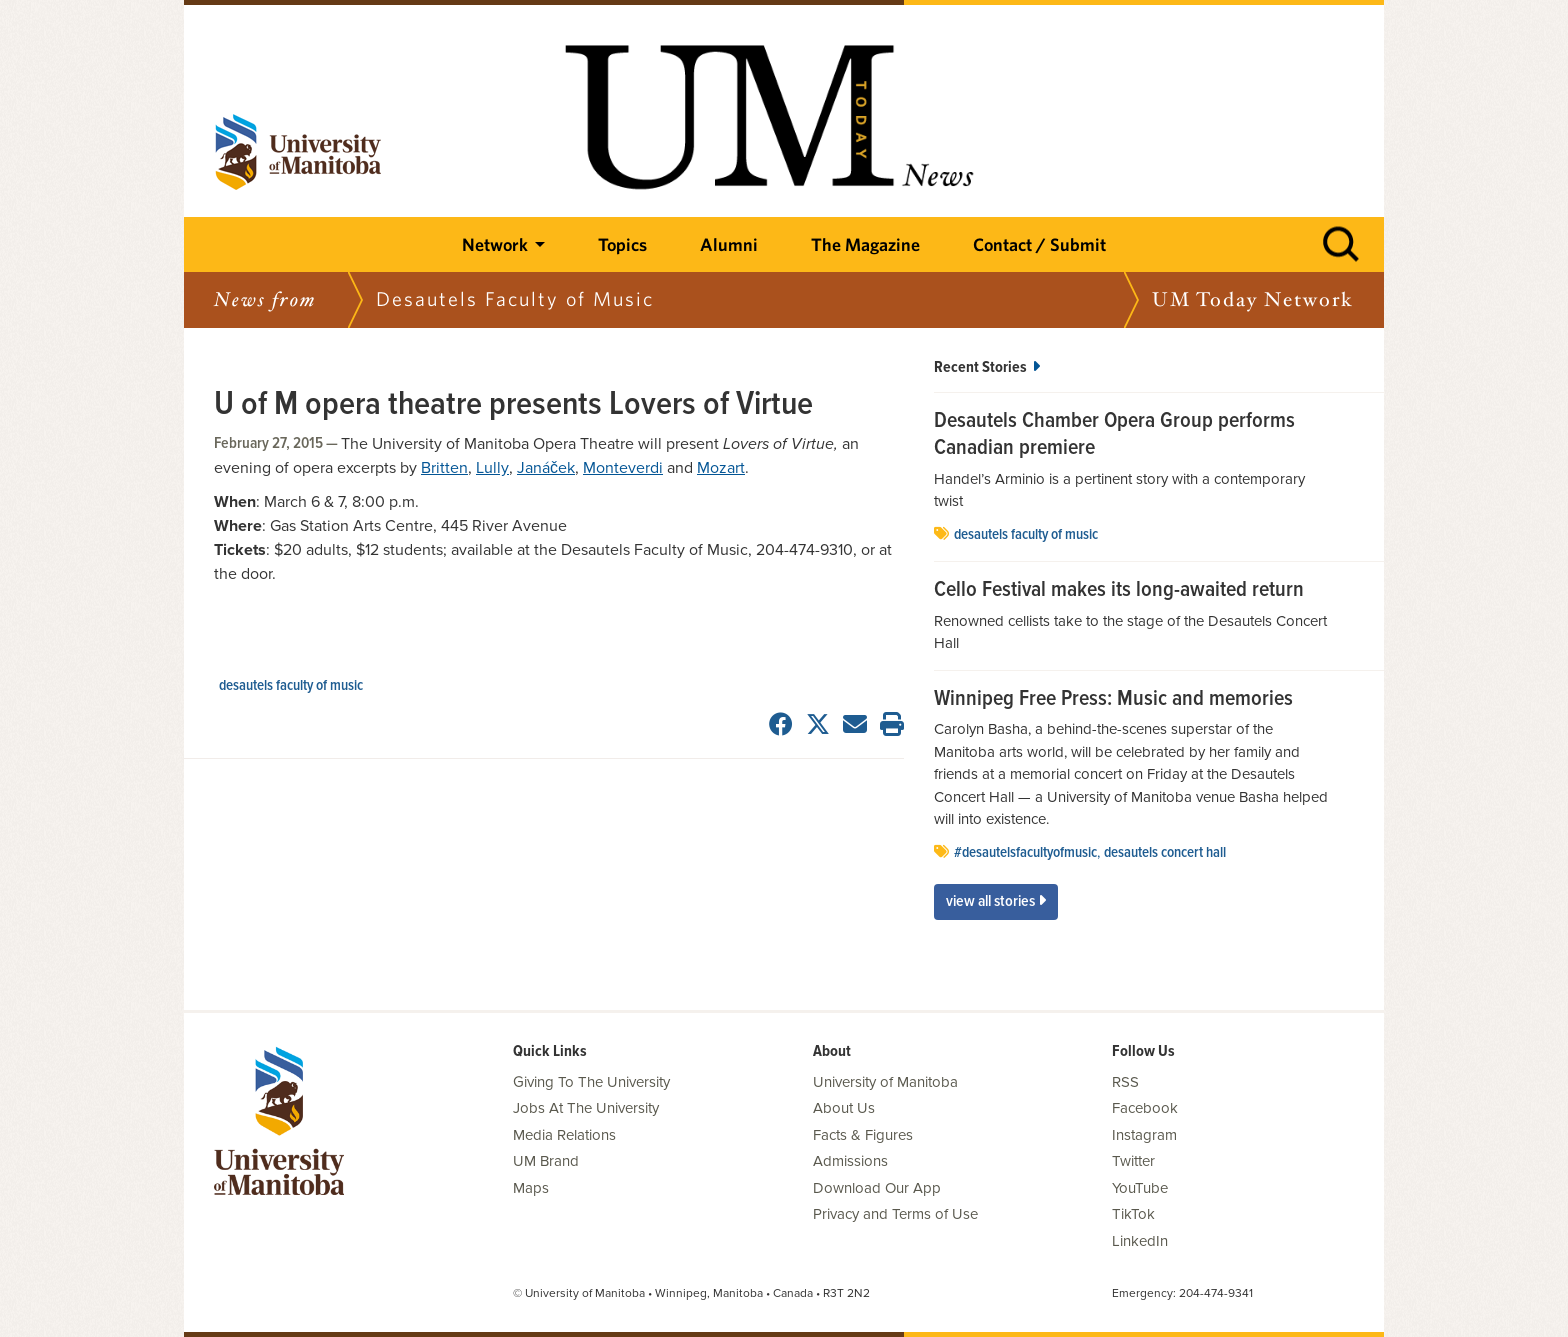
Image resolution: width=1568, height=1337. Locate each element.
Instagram (1144, 1135)
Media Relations (564, 1135)
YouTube (1140, 1188)
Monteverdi (623, 468)
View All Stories (996, 901)
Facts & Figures (863, 1135)
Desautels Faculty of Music (291, 686)
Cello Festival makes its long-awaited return (1119, 591)
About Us (844, 1108)
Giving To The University (591, 1082)
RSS (1125, 1082)
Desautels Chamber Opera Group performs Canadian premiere (1114, 435)
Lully (492, 468)
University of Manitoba (885, 1082)
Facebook (1145, 1108)
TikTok (1133, 1214)
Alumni (729, 244)
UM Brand (546, 1161)
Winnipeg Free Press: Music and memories (1113, 700)
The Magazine (865, 244)
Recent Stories (987, 367)
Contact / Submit (1039, 244)
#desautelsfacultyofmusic (1025, 853)
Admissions (850, 1161)
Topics (622, 244)
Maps (531, 1188)
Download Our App (877, 1188)
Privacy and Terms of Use (895, 1214)
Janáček (546, 468)
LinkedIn (1140, 1241)
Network (495, 244)
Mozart (721, 468)
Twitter (1133, 1161)
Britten (444, 468)
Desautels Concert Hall (1165, 853)
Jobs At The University (586, 1108)
